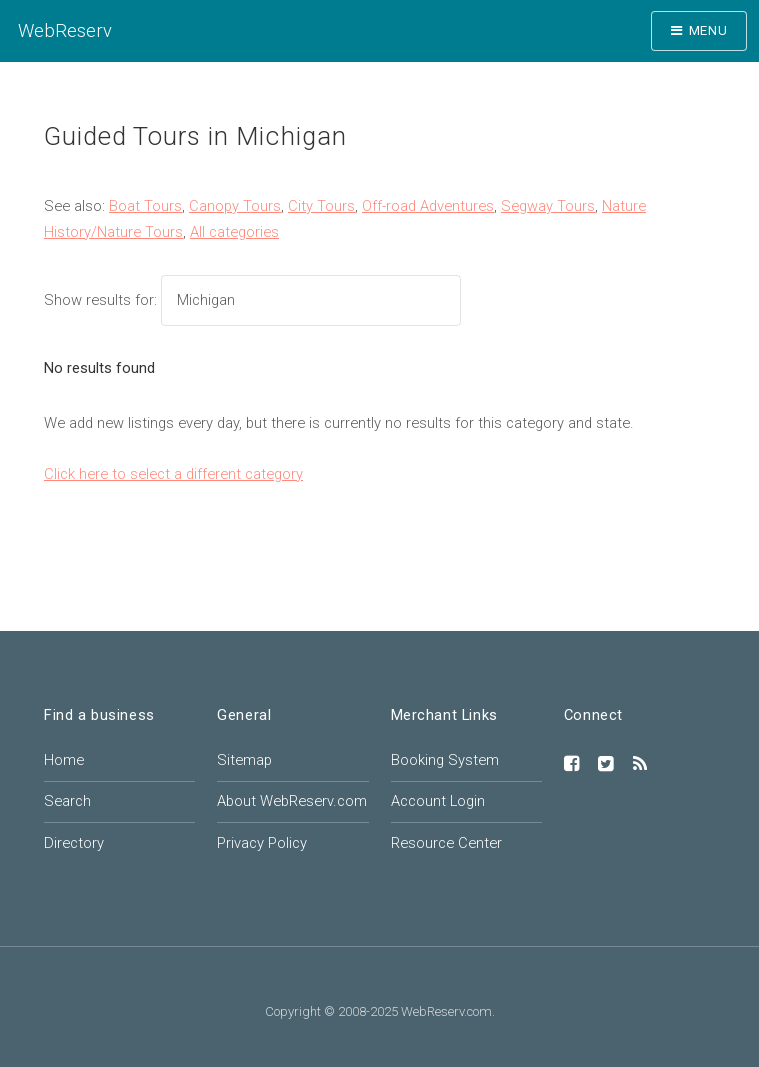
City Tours (321, 206)
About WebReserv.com (292, 801)
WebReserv (65, 30)
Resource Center (446, 843)
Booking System (445, 760)
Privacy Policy (262, 843)
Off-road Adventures (428, 206)
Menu (708, 30)
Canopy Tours (235, 206)
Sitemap (244, 760)
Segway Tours (548, 206)
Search (67, 801)
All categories (234, 232)
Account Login (438, 801)
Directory (74, 843)
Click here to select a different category (173, 474)
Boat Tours (145, 206)
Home (64, 760)
